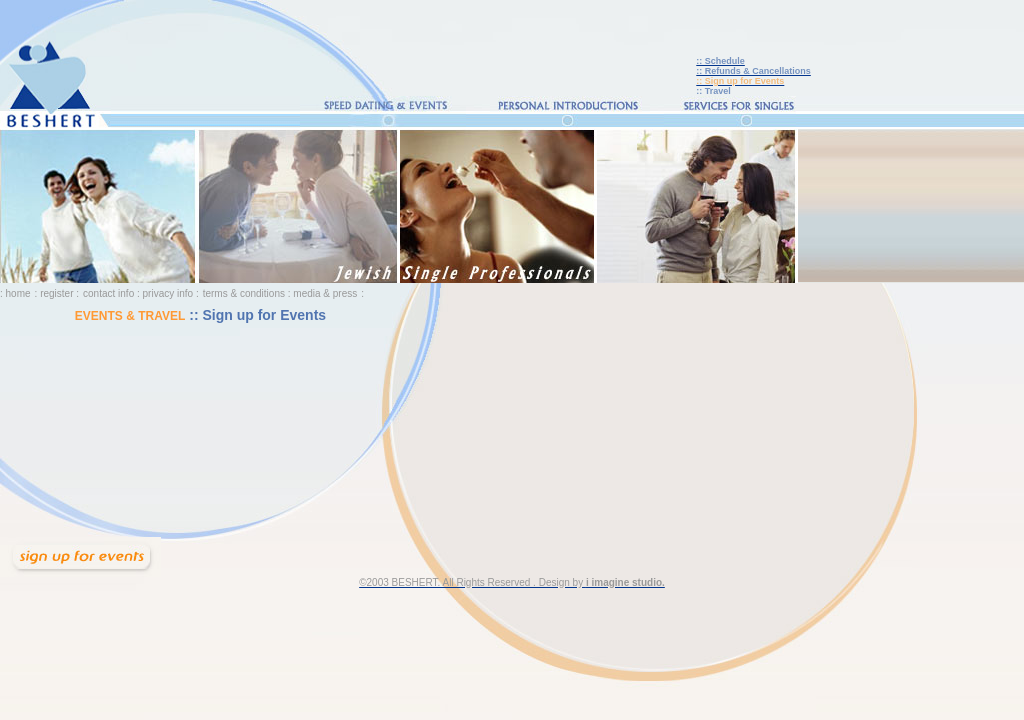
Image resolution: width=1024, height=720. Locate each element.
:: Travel (713, 91)
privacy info (168, 293)
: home (15, 293)
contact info (108, 293)
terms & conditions (245, 293)
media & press (325, 293)
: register (54, 293)
